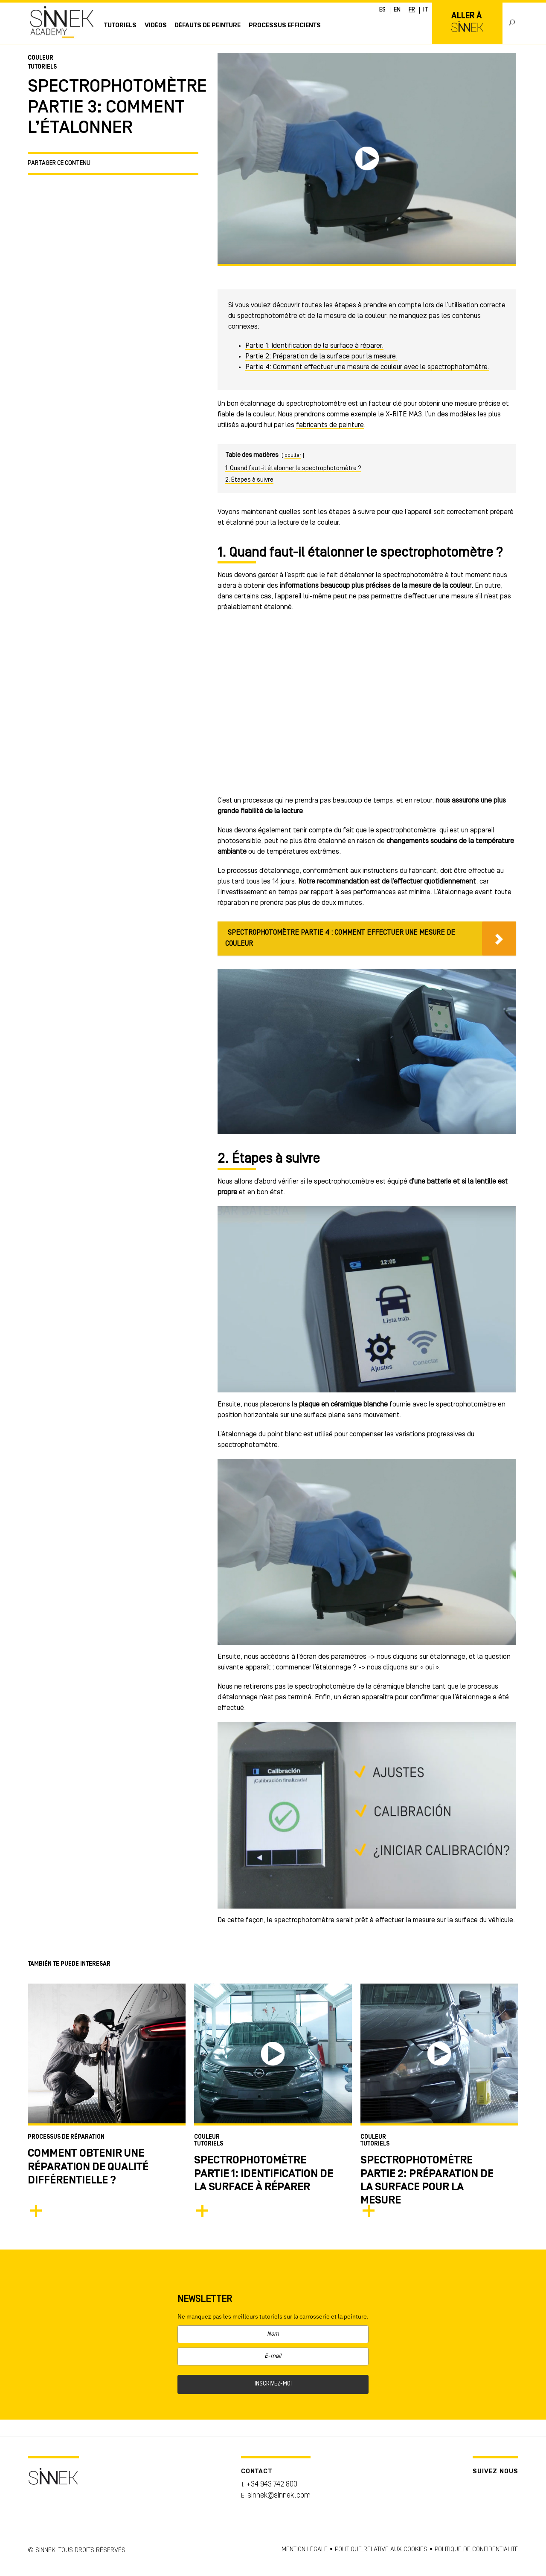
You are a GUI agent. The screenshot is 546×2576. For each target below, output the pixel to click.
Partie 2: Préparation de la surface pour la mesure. (321, 356)
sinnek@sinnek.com (279, 2495)
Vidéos (156, 26)
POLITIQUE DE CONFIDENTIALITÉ (476, 2550)
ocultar (293, 455)
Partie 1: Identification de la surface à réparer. (314, 346)
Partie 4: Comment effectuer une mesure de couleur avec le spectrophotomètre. (367, 367)
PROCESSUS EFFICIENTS (285, 26)
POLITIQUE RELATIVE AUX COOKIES (381, 2550)
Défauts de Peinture (207, 26)
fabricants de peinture (330, 425)
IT (425, 10)
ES (382, 10)
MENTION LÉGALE (305, 2550)
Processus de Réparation (66, 2137)
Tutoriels (120, 26)
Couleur (40, 58)
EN (397, 10)
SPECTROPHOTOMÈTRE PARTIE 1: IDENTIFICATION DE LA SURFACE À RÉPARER (263, 2174)
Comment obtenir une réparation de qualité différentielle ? (88, 2167)
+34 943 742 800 (271, 2484)
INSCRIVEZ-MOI (273, 2384)
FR (412, 10)
